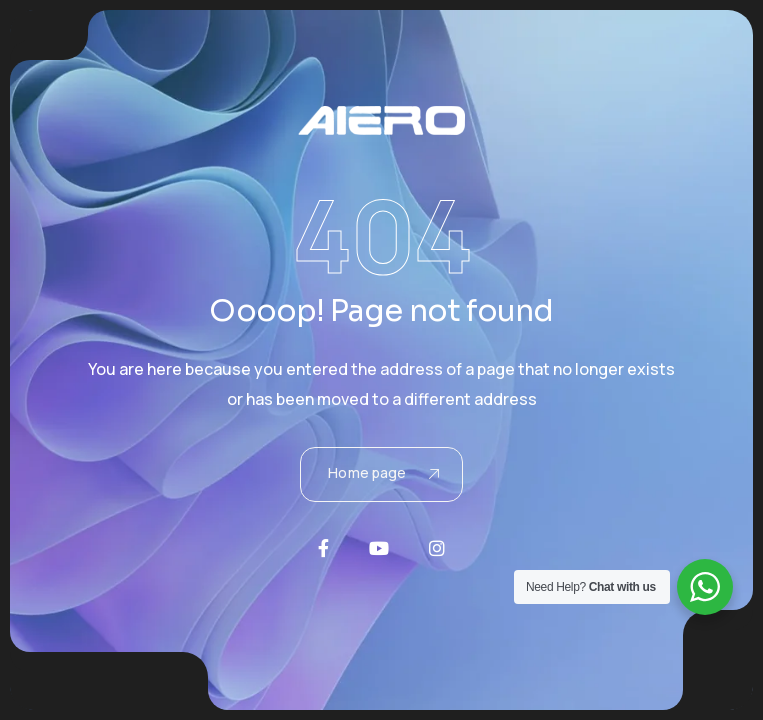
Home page (383, 472)
